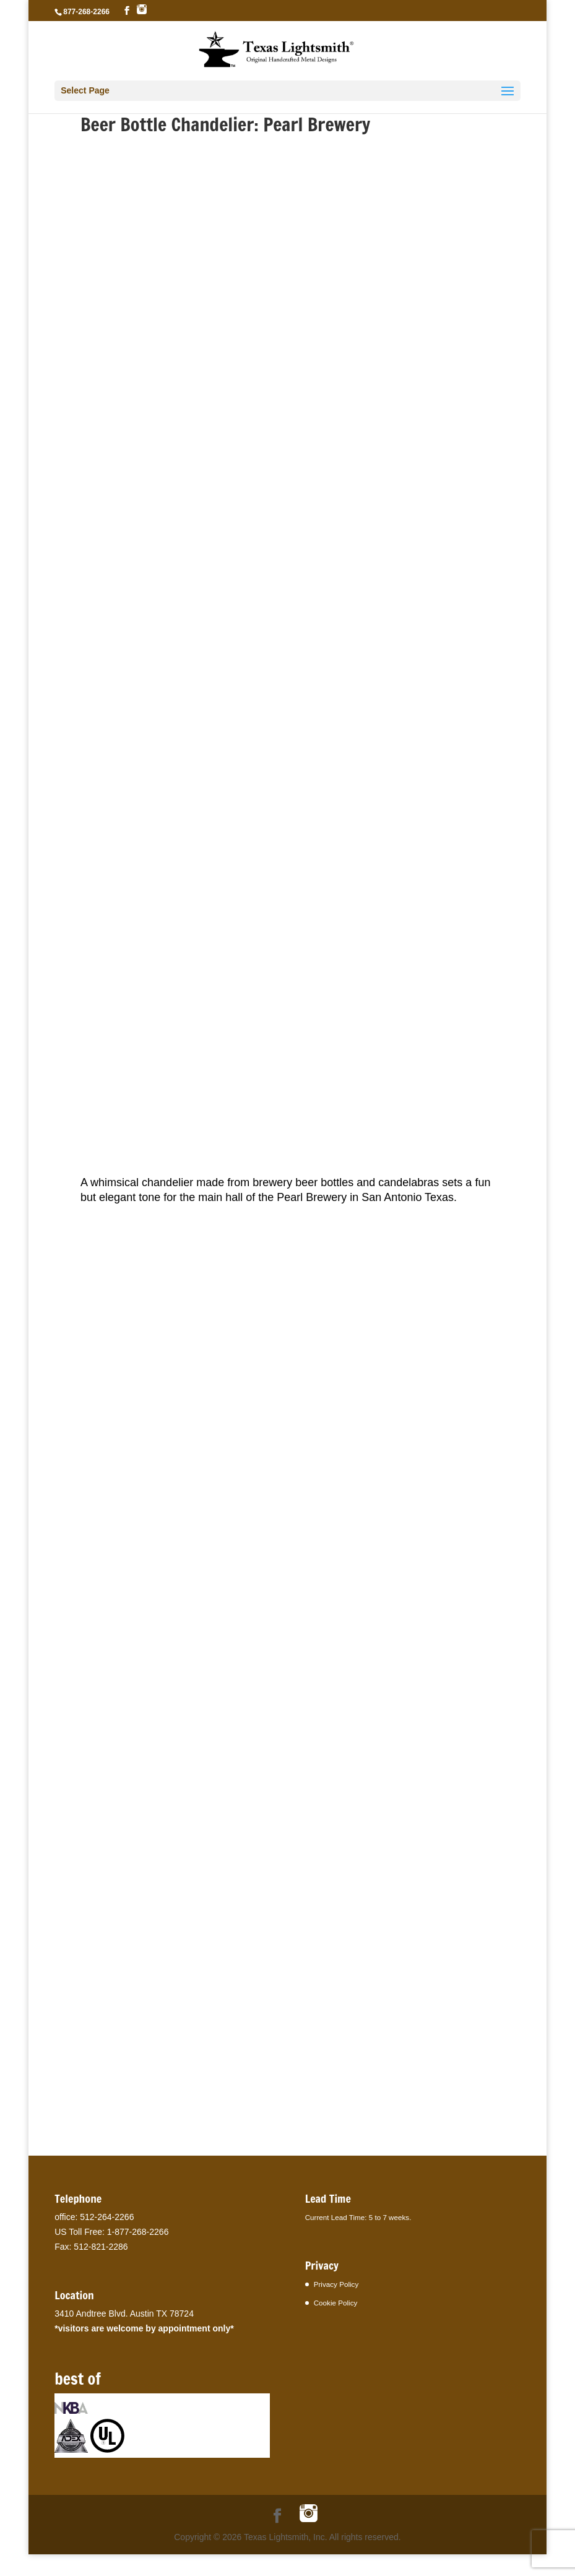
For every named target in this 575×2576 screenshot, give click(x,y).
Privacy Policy (336, 2284)
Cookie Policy (336, 2303)
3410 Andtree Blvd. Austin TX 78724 (124, 2313)
